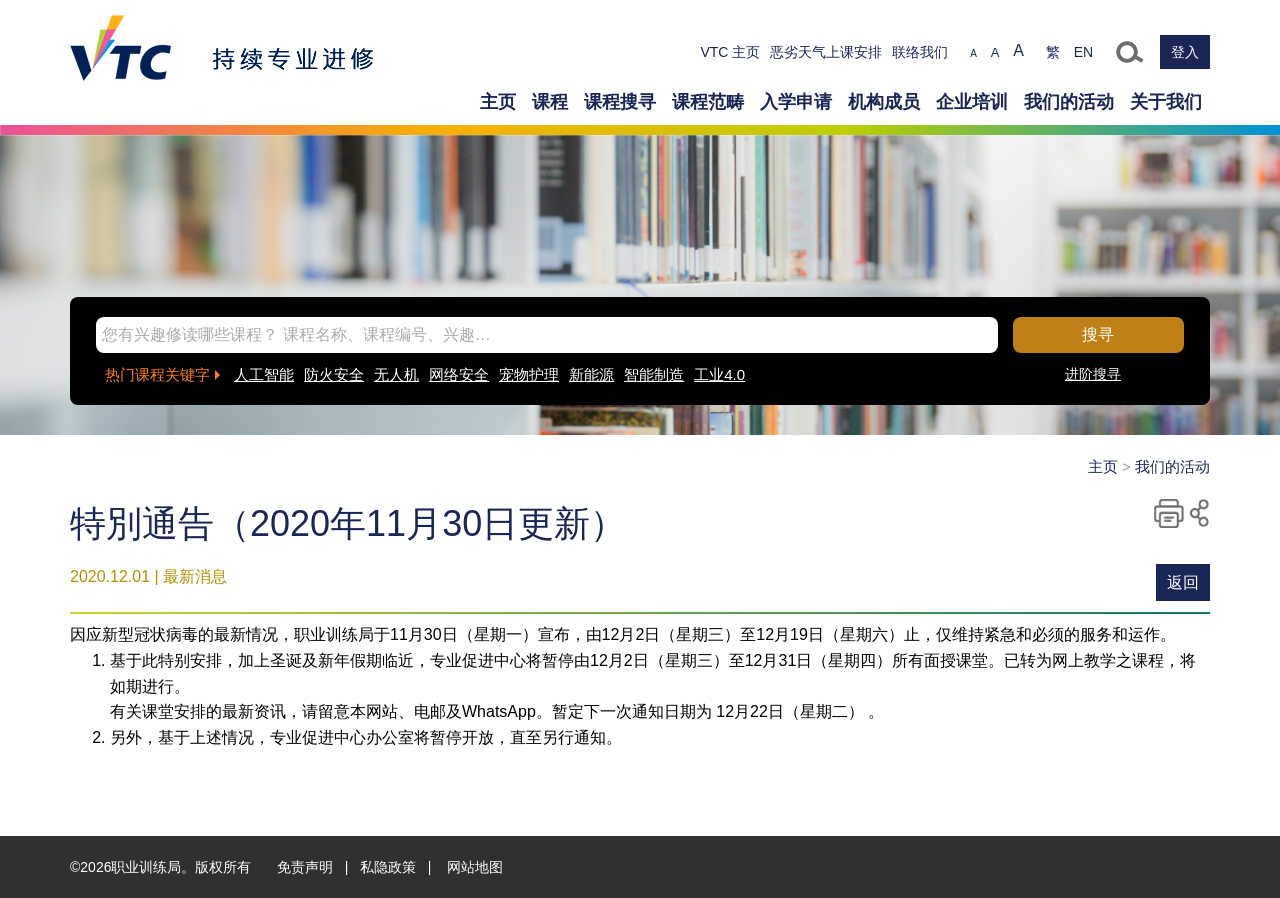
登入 (1185, 52)
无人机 (396, 374)
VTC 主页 (730, 52)
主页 (498, 102)
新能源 (591, 374)
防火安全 (334, 374)
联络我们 (920, 52)
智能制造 (654, 374)
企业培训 (972, 102)
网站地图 (475, 867)
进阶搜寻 (1093, 374)
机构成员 (884, 102)
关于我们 (1166, 102)
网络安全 (459, 374)
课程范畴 (708, 102)
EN (1083, 52)
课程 (550, 102)
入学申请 (796, 102)
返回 (1183, 582)
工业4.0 (719, 374)
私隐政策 (388, 867)
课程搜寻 (620, 102)
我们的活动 (1069, 102)
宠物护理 (529, 374)
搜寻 (1098, 334)
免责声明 (305, 867)
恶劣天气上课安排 (826, 52)
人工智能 (264, 374)
